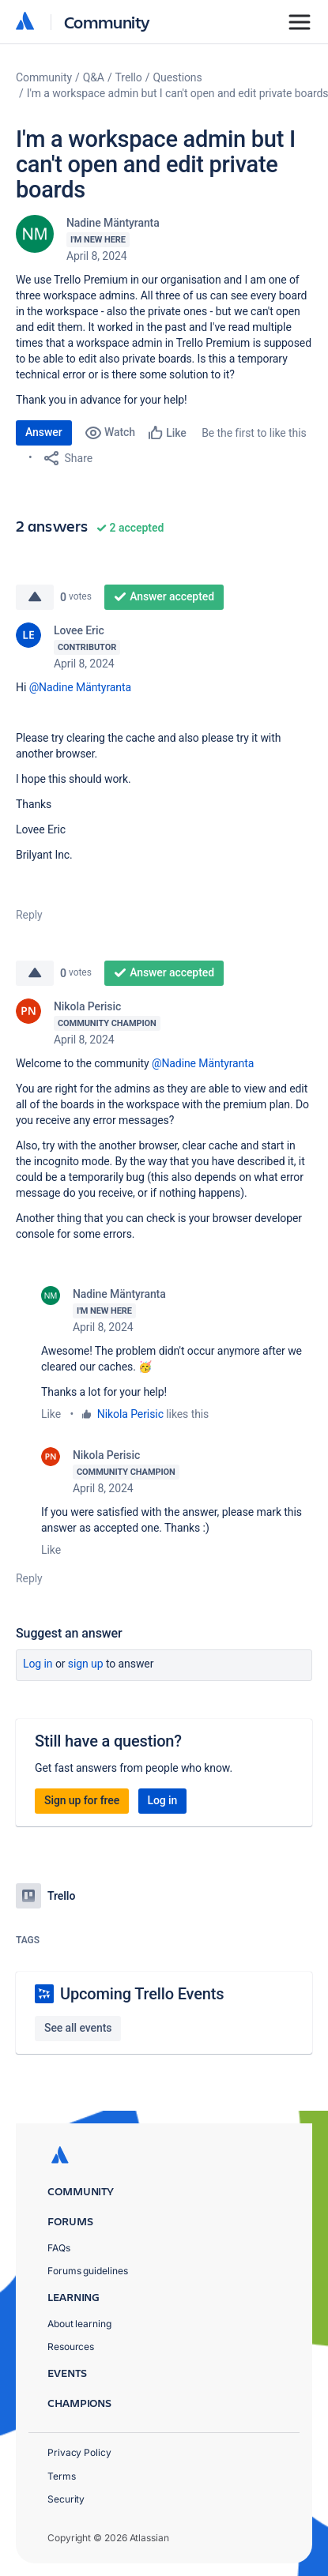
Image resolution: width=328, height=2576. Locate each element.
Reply (29, 914)
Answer (43, 432)
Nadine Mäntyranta (113, 222)
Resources (70, 2346)
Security (66, 2499)
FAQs (58, 2248)
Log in (38, 1663)
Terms (61, 2476)
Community (107, 21)
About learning (79, 2324)
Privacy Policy (79, 2452)
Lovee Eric (79, 630)
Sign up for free (81, 1800)
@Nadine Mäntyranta (80, 687)
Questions (177, 77)
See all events (77, 2027)
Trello (128, 77)
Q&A (93, 77)
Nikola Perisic (87, 1006)
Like (51, 1414)
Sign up (86, 1663)
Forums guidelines (87, 2271)
